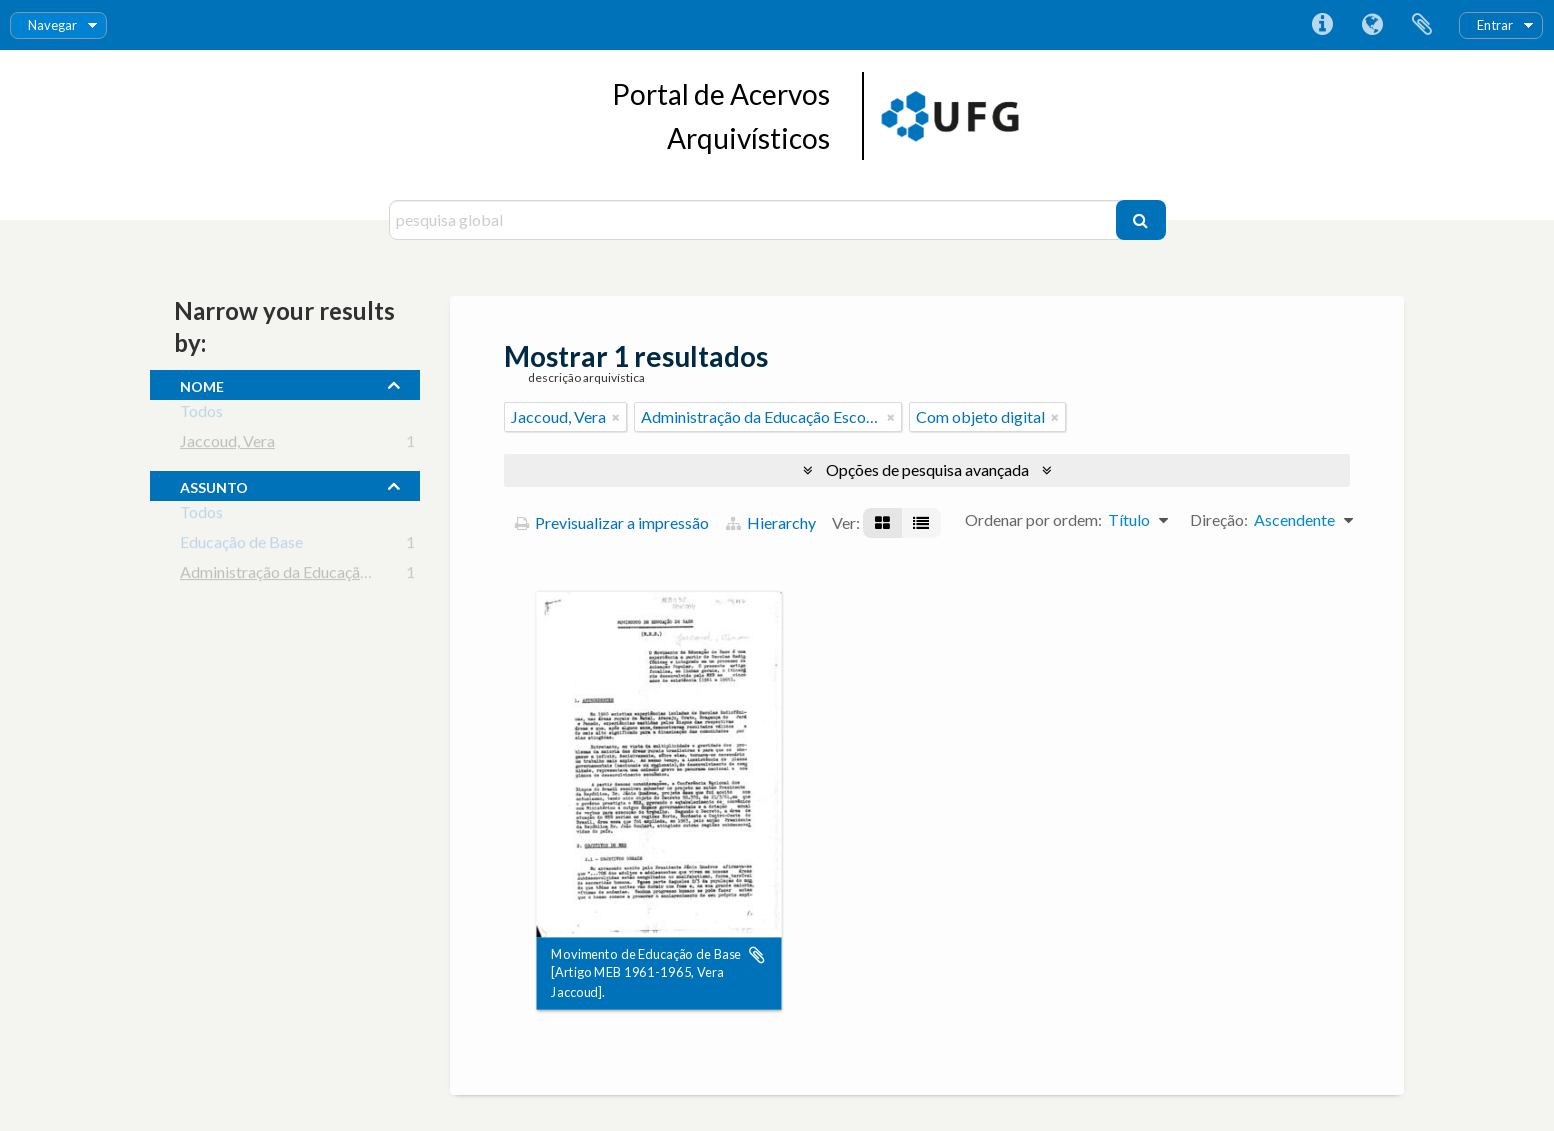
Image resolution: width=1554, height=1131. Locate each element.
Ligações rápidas (1322, 25)
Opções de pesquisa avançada (927, 469)
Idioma (1372, 25)
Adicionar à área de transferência (757, 955)
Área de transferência (1422, 25)
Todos (201, 414)
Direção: (1219, 519)
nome (202, 384)
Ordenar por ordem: (1033, 519)
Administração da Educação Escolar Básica (326, 575)
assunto (214, 485)
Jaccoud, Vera (227, 444)
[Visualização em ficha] (882, 523)
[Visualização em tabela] (921, 523)
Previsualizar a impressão (612, 522)
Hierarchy (771, 522)
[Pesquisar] (1141, 220)
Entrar (1495, 25)
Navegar (52, 25)
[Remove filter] (616, 417)
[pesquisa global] (755, 220)
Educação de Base (241, 545)
